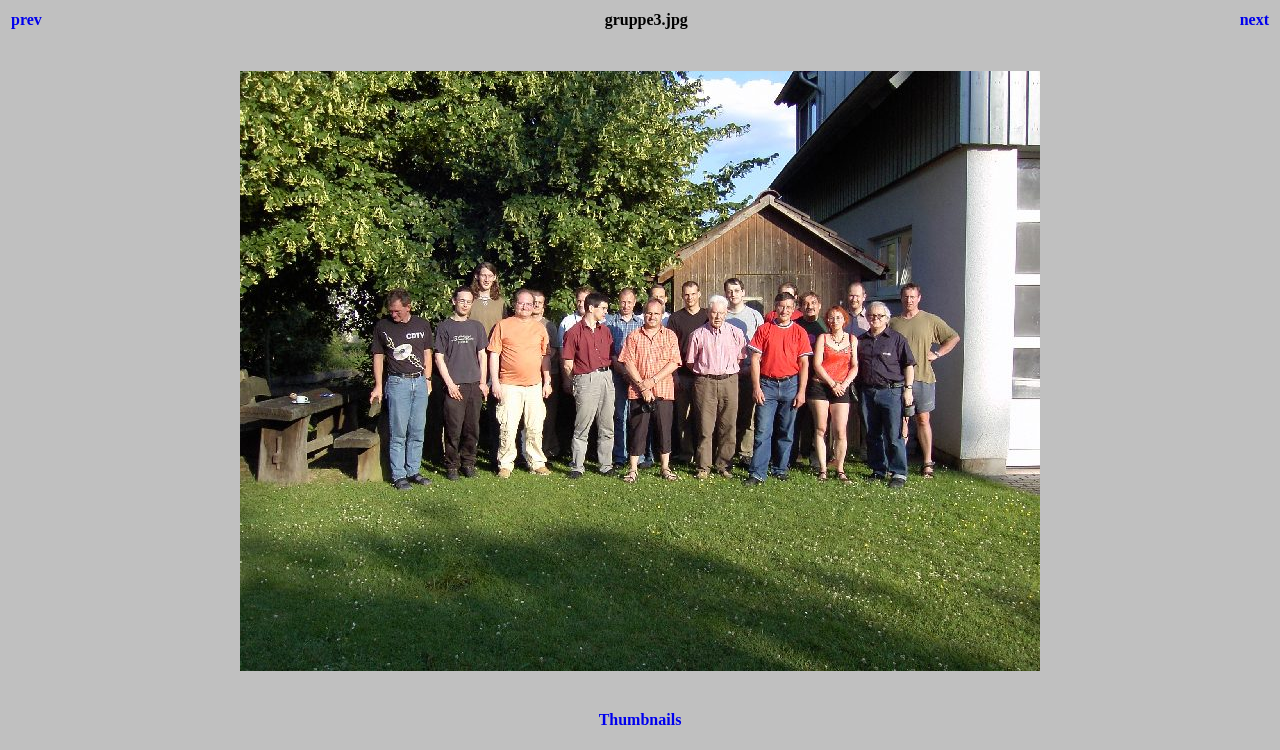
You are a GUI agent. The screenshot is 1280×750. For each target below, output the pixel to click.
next (1254, 19)
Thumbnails (640, 719)
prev (26, 19)
